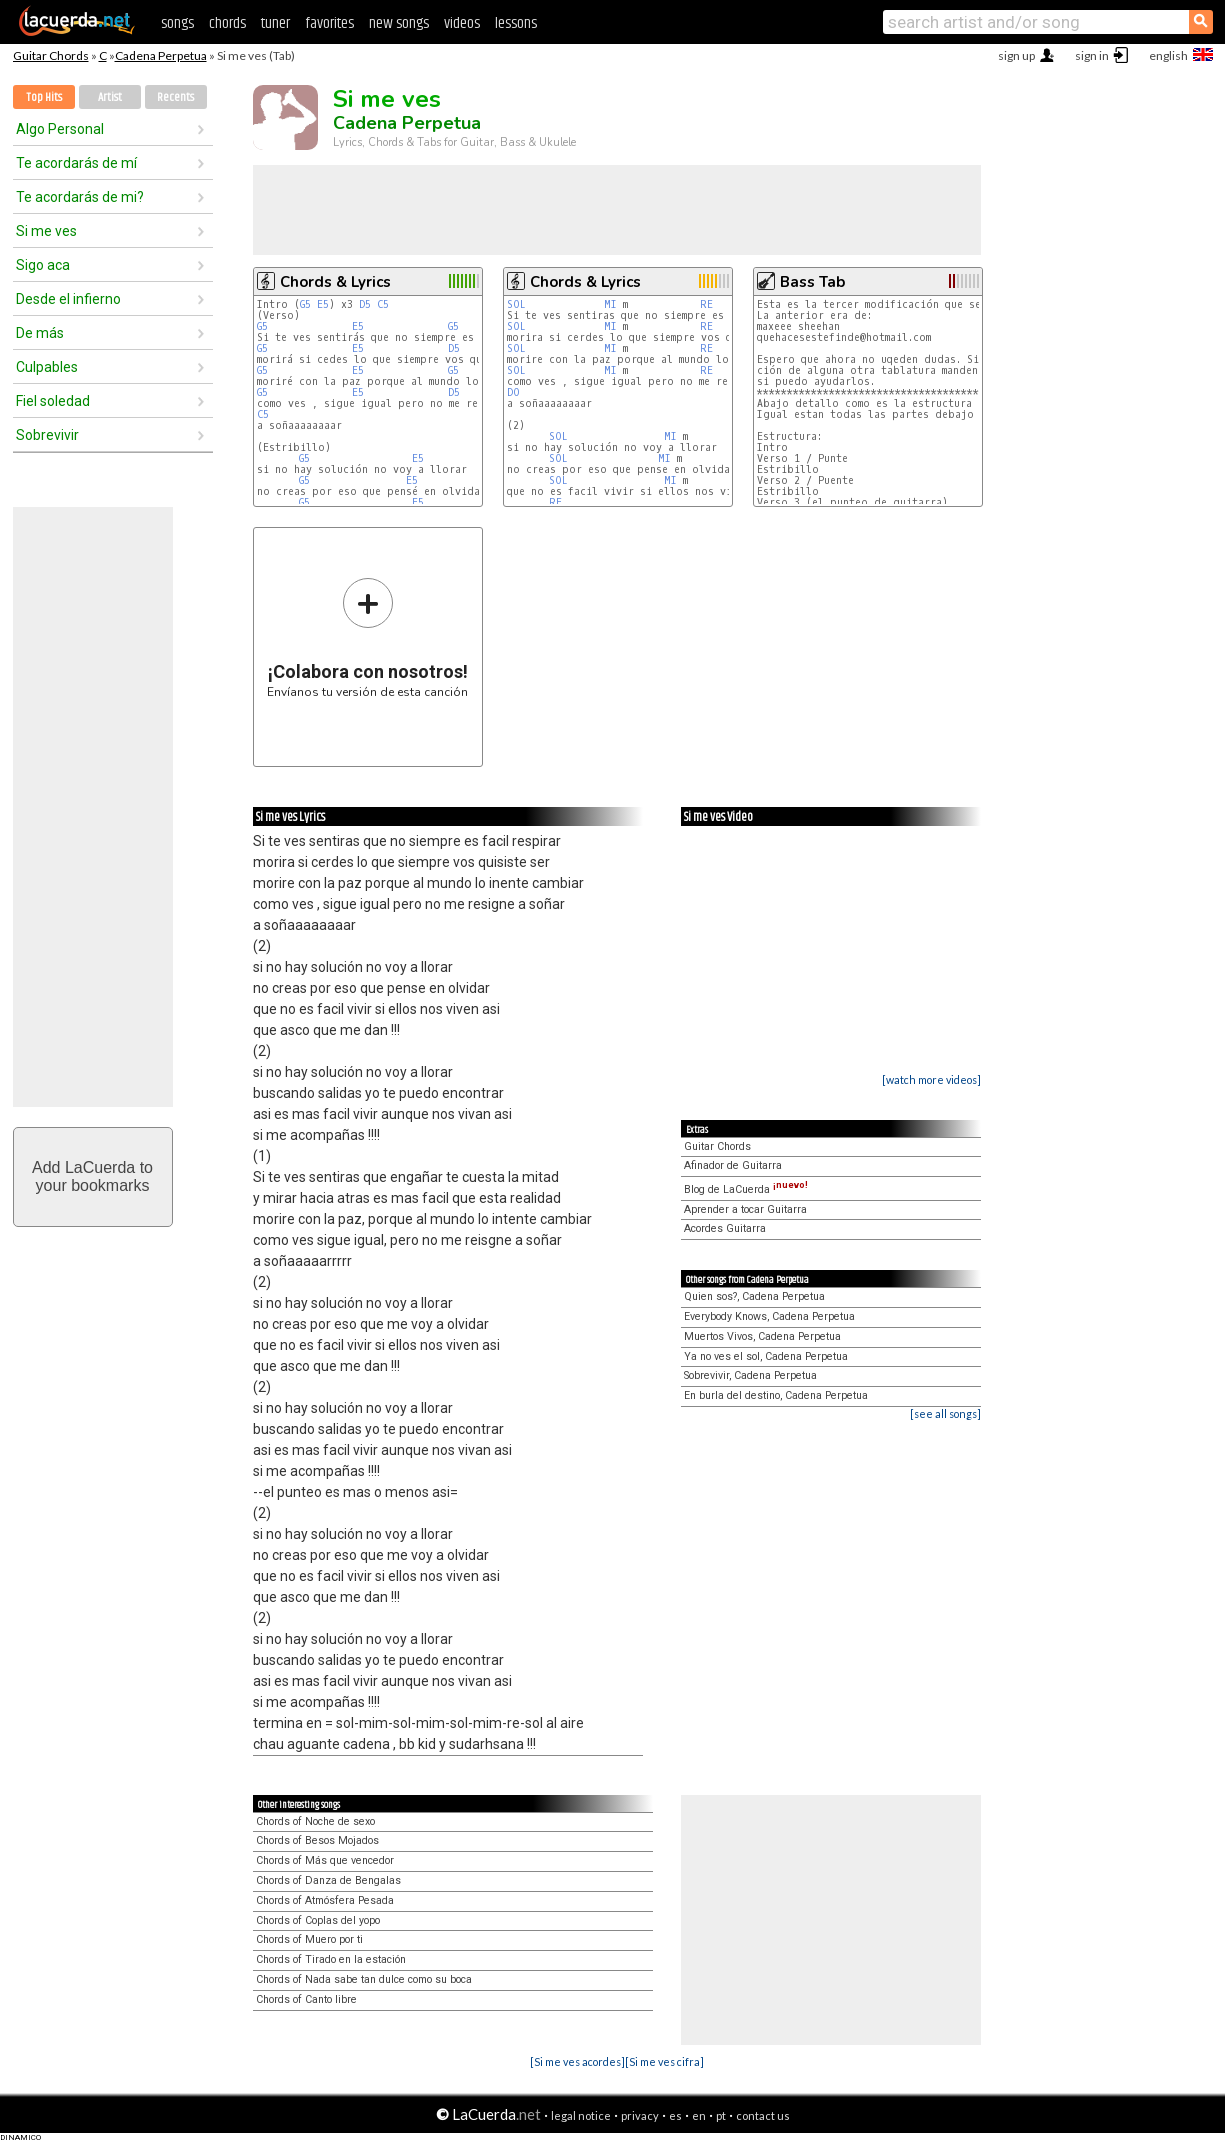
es (675, 2115)
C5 (383, 304)
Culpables (47, 367)
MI (610, 304)
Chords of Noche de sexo (315, 1821)
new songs (399, 23)
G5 (305, 304)
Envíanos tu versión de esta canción (367, 637)
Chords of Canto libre (306, 1999)
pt (721, 2115)
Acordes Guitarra (725, 1228)
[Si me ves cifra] (664, 2061)
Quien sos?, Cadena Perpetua (754, 1296)
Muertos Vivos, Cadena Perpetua (762, 1336)
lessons (516, 23)
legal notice (581, 2115)
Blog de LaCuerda (746, 1189)
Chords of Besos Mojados (317, 1840)
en (699, 2115)
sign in (1092, 55)
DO (513, 392)
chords (227, 23)
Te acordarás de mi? (80, 197)
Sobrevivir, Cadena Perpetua (750, 1375)
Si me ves (46, 231)
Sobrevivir (47, 435)
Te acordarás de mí (76, 163)
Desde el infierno (68, 299)
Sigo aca (43, 265)
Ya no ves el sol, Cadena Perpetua (766, 1356)
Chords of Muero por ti (309, 1939)
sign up (1016, 55)
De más (40, 333)
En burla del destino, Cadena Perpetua (776, 1395)
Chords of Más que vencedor (325, 1860)
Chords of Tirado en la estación (331, 1959)
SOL (516, 304)
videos (462, 23)
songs (177, 23)
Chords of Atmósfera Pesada (325, 1900)
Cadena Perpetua (161, 55)
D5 (365, 304)
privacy (640, 2115)
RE (706, 304)
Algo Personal (60, 129)
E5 (323, 304)
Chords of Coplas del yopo (318, 1920)
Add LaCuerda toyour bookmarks (92, 1176)
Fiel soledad (53, 401)
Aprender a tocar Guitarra (745, 1209)
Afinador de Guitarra (733, 1165)
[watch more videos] (931, 1079)
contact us (763, 2115)
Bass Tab (812, 282)
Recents (175, 97)
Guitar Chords (51, 55)
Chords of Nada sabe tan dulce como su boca (364, 1979)
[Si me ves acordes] (577, 2061)
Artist (110, 97)
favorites (329, 23)
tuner (275, 23)
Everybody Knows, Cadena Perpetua (769, 1316)
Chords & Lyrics (335, 282)
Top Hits (44, 97)
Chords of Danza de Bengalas (328, 1880)
